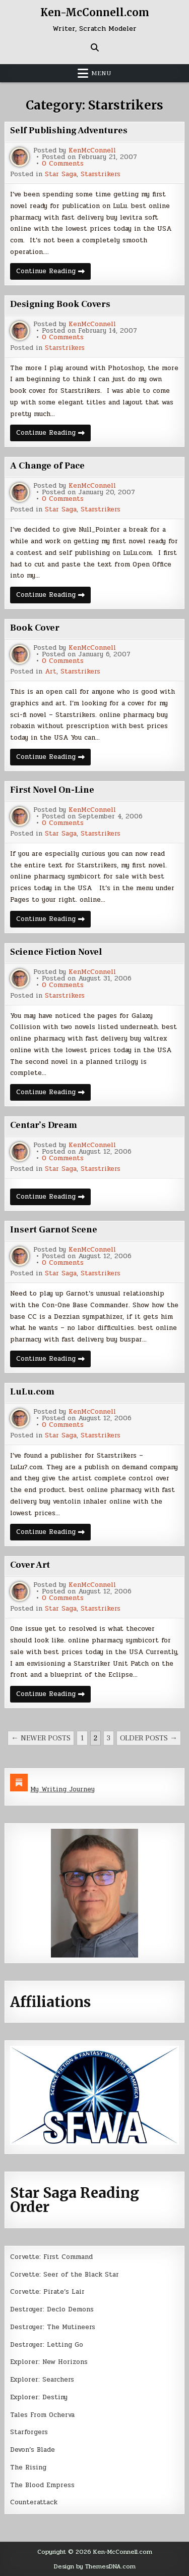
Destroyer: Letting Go (46, 2345)
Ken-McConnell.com (94, 12)
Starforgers (29, 2432)
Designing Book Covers (60, 304)
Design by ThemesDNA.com (95, 2566)
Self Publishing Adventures (69, 130)
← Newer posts (41, 1738)
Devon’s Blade (32, 2450)
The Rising (28, 2467)
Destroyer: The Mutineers (52, 2327)
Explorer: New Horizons (49, 2362)
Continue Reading (53, 273)
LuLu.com (32, 1392)
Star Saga (61, 174)
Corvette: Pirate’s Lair (47, 2292)
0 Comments (63, 164)
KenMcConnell (92, 150)
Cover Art (30, 1565)
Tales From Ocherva (42, 2415)
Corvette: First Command (51, 2257)
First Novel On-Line (52, 790)
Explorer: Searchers (42, 2380)
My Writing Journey (62, 1789)
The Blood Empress (42, 2485)
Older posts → (148, 1738)
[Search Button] (95, 47)
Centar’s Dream (43, 1125)
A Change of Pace (47, 466)
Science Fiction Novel (56, 952)
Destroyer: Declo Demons (52, 2309)
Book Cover (34, 628)
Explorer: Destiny (39, 2397)
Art (50, 671)
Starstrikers (100, 174)
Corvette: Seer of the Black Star (64, 2275)
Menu (101, 73)
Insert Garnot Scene (53, 1229)
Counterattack (33, 2502)
